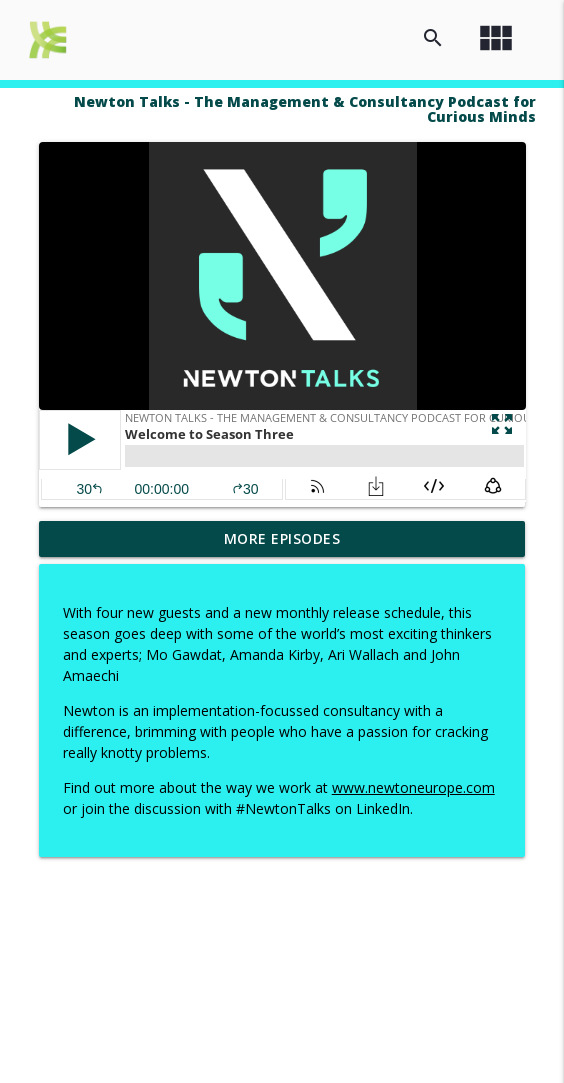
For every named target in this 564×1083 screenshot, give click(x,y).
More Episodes (282, 538)
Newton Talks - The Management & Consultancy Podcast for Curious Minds (305, 109)
